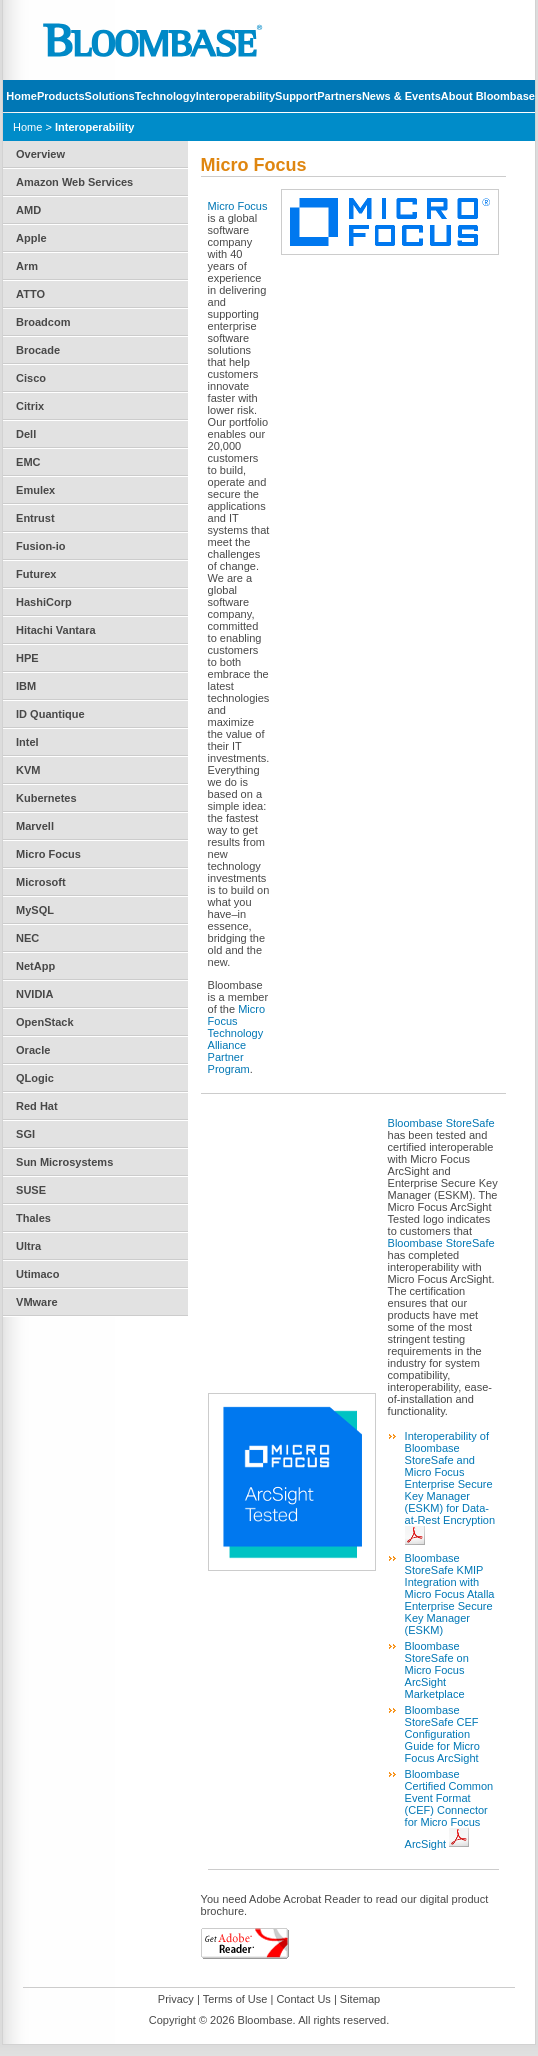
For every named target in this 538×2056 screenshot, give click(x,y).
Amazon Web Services (74, 182)
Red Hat (37, 1106)
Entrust (35, 518)
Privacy (176, 1999)
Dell (26, 434)
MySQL (35, 910)
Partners (339, 96)
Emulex (35, 490)
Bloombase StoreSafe (441, 1123)
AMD (28, 210)
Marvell (35, 826)
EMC (28, 462)
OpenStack (44, 1022)
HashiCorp (44, 602)
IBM (26, 686)
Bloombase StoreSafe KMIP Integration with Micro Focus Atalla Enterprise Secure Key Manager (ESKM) (450, 1594)
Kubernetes (46, 798)
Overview (40, 154)
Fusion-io (41, 546)
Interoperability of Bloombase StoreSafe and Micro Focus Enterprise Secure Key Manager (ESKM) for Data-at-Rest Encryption (450, 1478)
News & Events (401, 96)
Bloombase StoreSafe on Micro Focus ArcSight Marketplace (437, 1670)
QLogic (35, 1078)
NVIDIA (34, 994)
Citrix (30, 406)
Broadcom (43, 322)
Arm (27, 266)
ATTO (30, 294)
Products (61, 96)
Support (296, 96)
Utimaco (37, 1274)
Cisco (31, 378)
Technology (165, 96)
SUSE (31, 1190)
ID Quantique (50, 714)
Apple (31, 238)
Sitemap (360, 1999)
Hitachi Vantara (55, 630)
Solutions (110, 96)
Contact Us (303, 1999)
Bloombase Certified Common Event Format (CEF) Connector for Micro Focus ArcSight (449, 1809)
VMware (37, 1302)
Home (21, 96)
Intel (27, 742)
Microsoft (41, 882)
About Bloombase (488, 96)
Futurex (36, 574)
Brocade (38, 350)
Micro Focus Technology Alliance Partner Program (236, 1039)
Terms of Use (235, 1999)
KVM (28, 770)
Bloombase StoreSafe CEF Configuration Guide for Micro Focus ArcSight (442, 1734)
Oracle (33, 1050)
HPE (27, 658)
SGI (25, 1134)
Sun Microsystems (64, 1162)
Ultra (28, 1246)
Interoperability (235, 96)
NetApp (35, 966)
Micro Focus (48, 854)
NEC (27, 938)
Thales (33, 1218)
